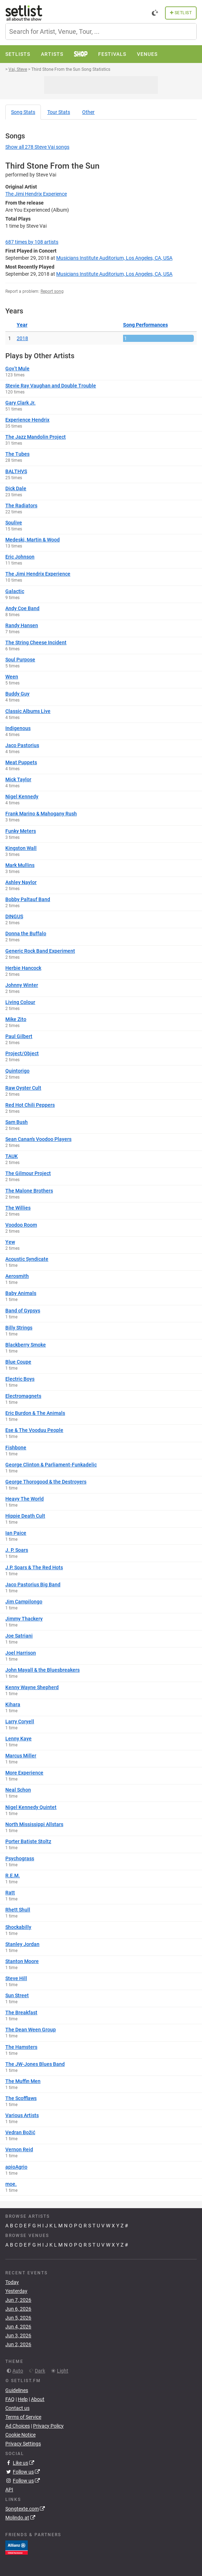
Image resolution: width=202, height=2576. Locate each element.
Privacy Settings (23, 2444)
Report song (52, 291)
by (31, 242)
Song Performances (145, 325)
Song (23, 112)
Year (22, 325)
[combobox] (101, 31)
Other (88, 112)
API (9, 2489)
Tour (58, 112)
